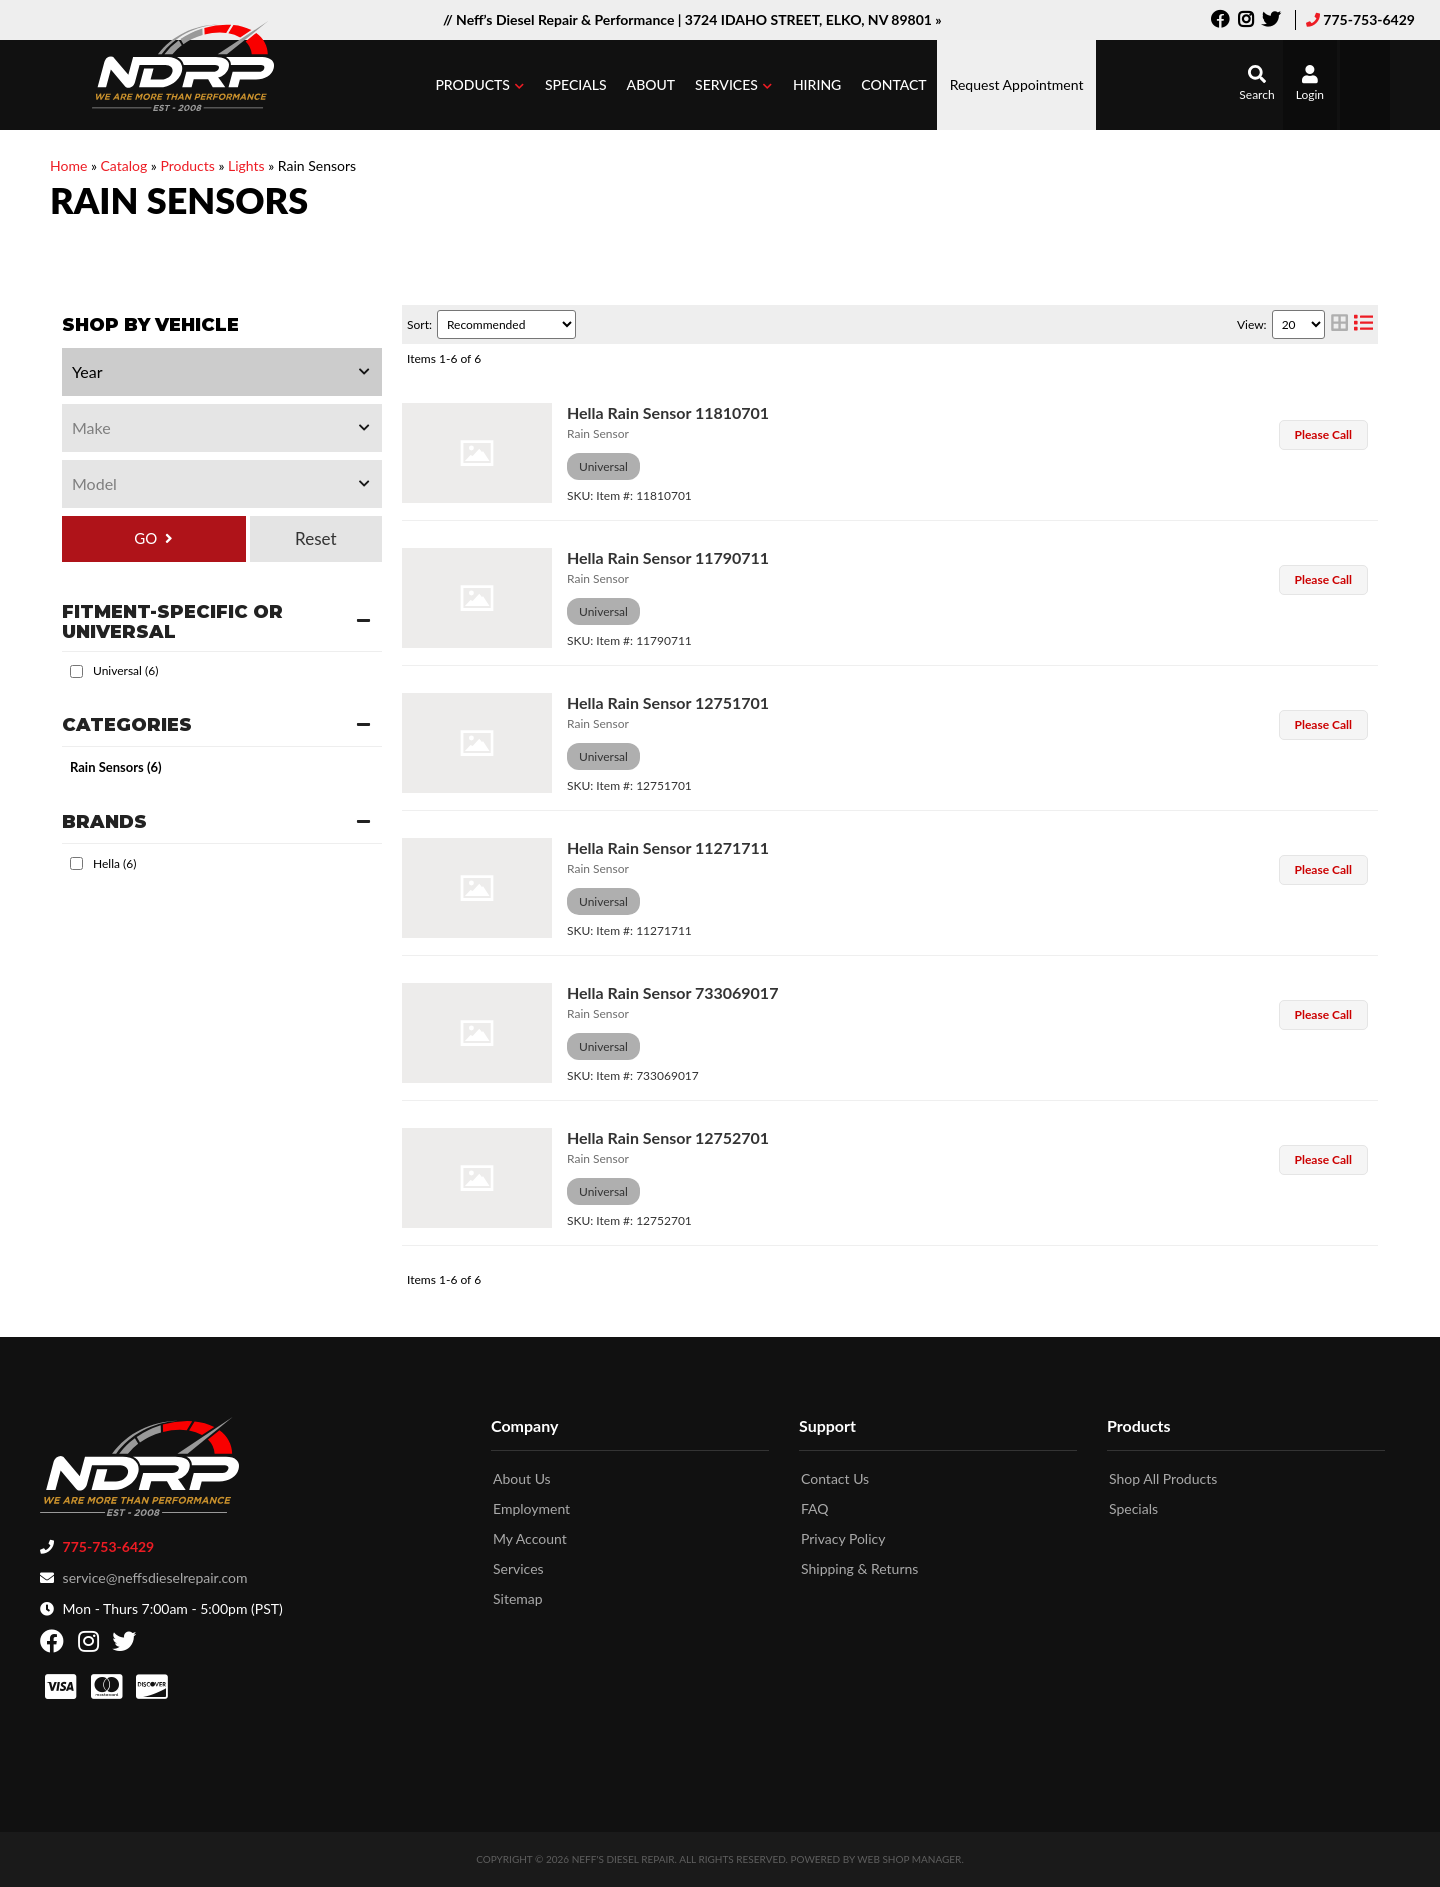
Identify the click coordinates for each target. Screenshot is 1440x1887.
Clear (316, 539)
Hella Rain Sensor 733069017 (672, 992)
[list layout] (1363, 324)
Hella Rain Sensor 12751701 (668, 702)
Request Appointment (1017, 84)
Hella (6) (114, 863)
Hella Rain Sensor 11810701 (668, 412)
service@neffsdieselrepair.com (155, 1577)
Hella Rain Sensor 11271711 (668, 847)
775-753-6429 (1369, 19)
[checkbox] (76, 671)
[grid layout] (1339, 324)
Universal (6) (125, 670)
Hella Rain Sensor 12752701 (668, 1137)
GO (145, 538)
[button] (480, 85)
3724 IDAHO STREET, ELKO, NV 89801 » (813, 19)
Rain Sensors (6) (116, 767)
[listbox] (222, 372)
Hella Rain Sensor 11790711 (668, 557)
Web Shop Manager (909, 1859)
